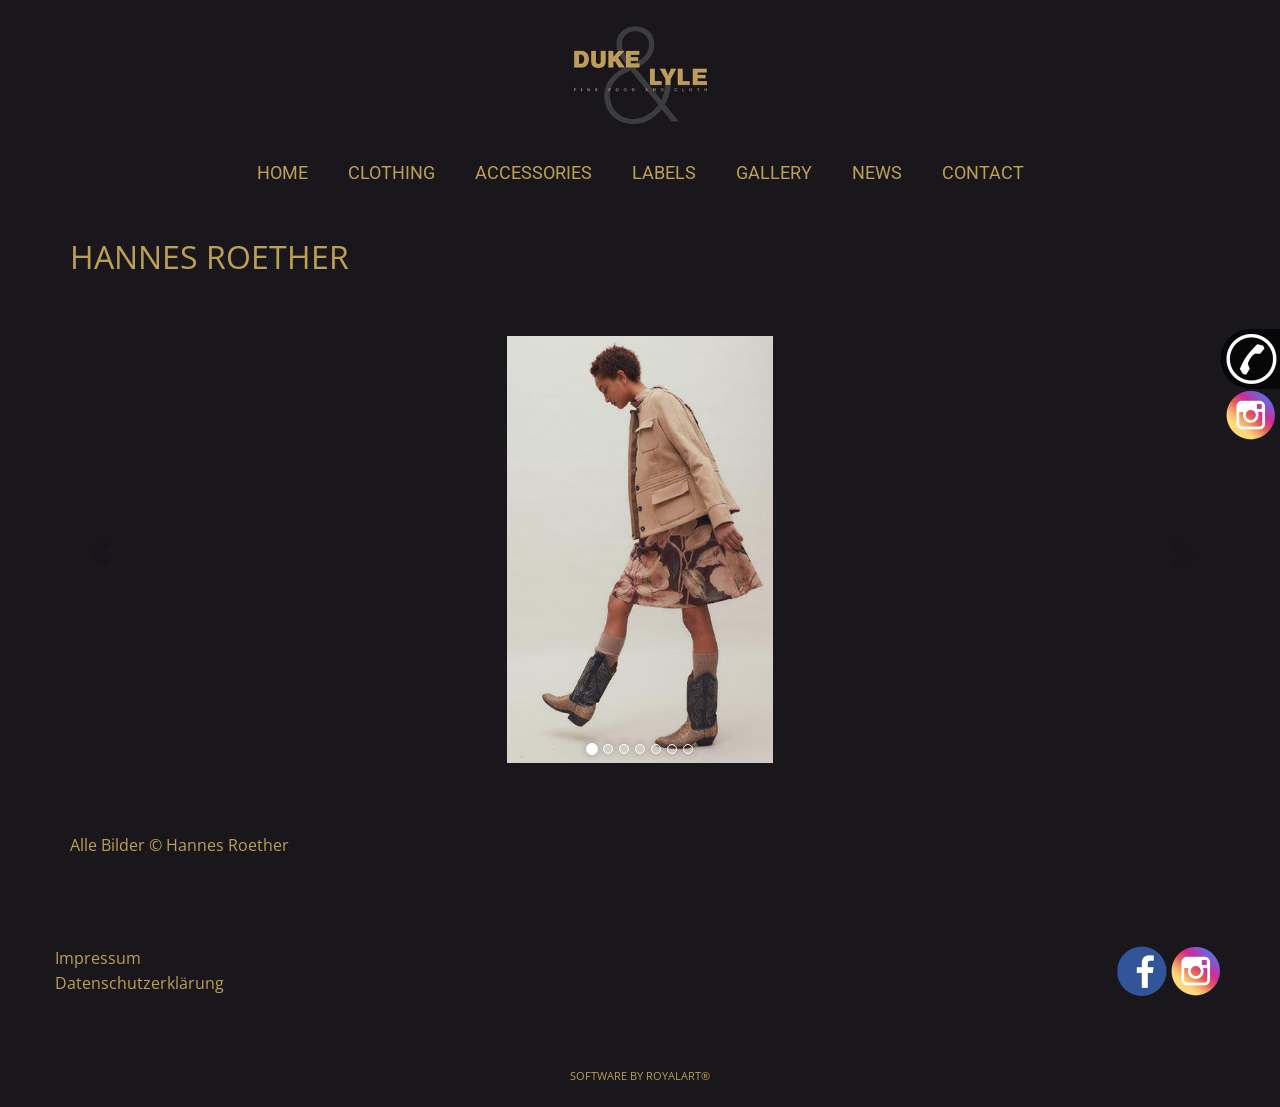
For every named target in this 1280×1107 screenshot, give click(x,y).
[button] (99, 549)
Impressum (98, 958)
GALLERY (774, 172)
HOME (282, 172)
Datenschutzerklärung (139, 983)
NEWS (877, 172)
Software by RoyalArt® (640, 1075)
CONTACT (983, 172)
